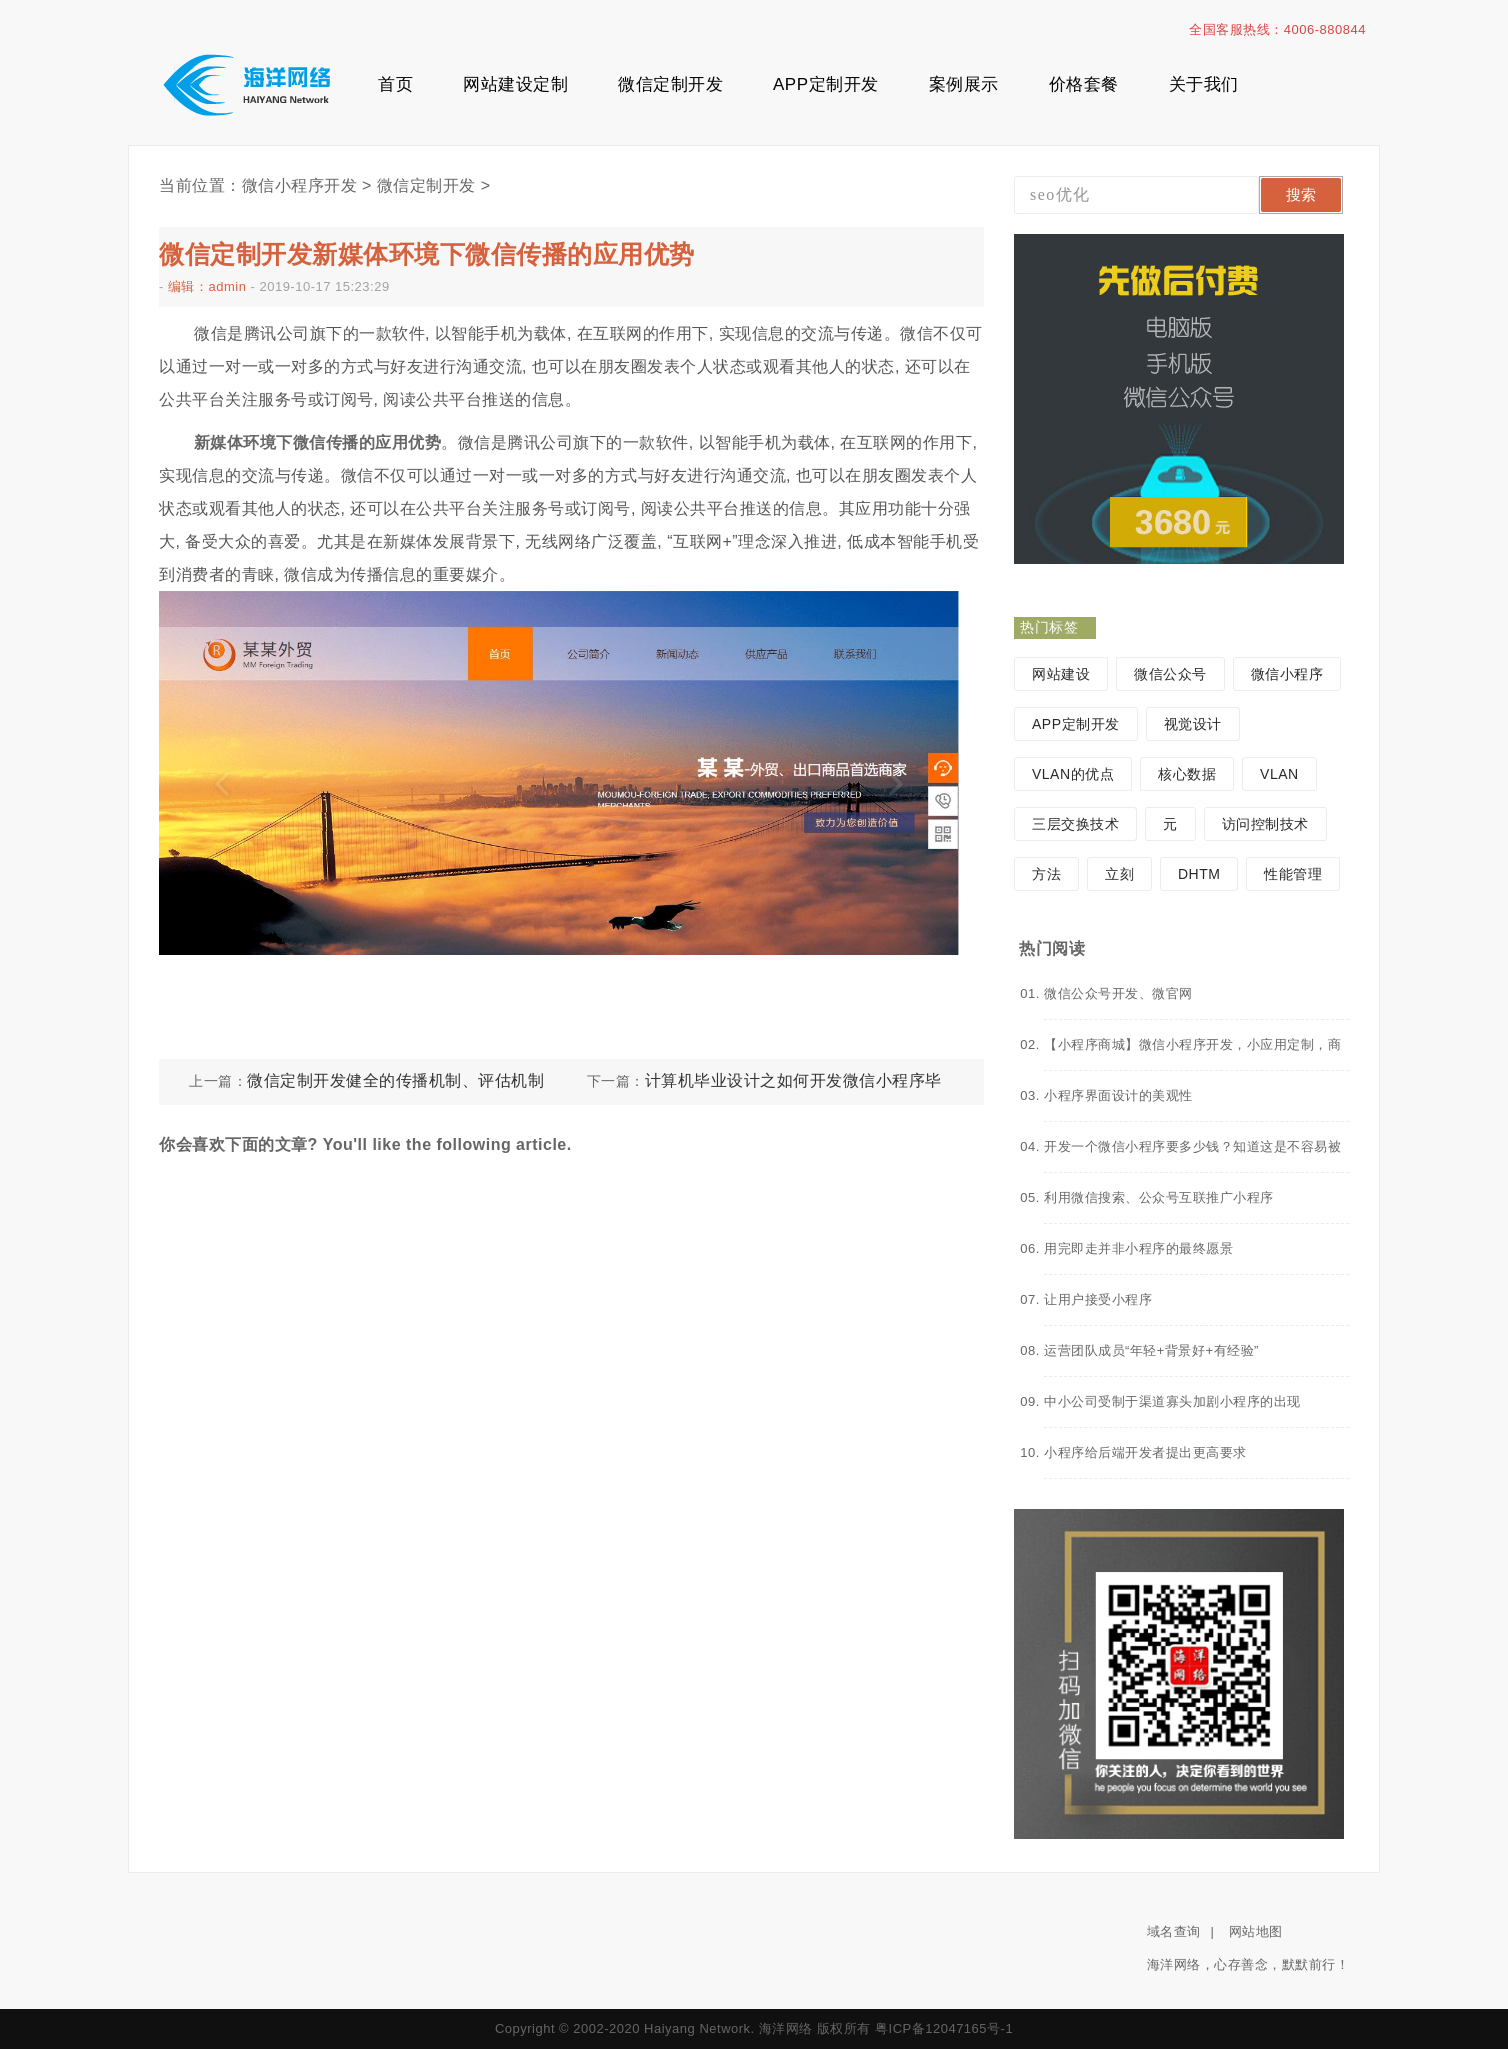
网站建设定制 (515, 84)
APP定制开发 (826, 84)
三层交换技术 (1075, 824)
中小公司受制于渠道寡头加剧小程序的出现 (1172, 1401)
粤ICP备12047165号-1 (944, 2028)
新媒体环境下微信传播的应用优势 (318, 442)
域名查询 (1174, 1931)
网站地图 (1256, 1931)
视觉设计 (1193, 724)
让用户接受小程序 (1098, 1299)
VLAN (1279, 774)
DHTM (1199, 874)
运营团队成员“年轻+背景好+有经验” (1151, 1350)
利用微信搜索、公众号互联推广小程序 (1159, 1197)
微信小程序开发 (300, 185)
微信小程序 (1287, 674)
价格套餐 (1084, 84)
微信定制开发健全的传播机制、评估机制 (395, 1080)
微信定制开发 (670, 84)
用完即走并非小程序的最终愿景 (1138, 1248)
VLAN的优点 (1073, 774)
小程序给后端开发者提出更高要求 (1145, 1452)
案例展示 (964, 84)
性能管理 (1293, 874)
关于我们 (1204, 84)
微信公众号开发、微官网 (1118, 993)
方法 (1046, 874)
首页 (395, 84)
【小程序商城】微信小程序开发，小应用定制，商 (1192, 1044)
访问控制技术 (1265, 824)
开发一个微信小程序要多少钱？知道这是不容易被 (1192, 1146)
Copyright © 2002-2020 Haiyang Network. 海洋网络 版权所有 (683, 2028)
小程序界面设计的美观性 (1118, 1095)
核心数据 (1187, 774)
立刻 (1119, 874)
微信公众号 (1170, 674)
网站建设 (1061, 674)
